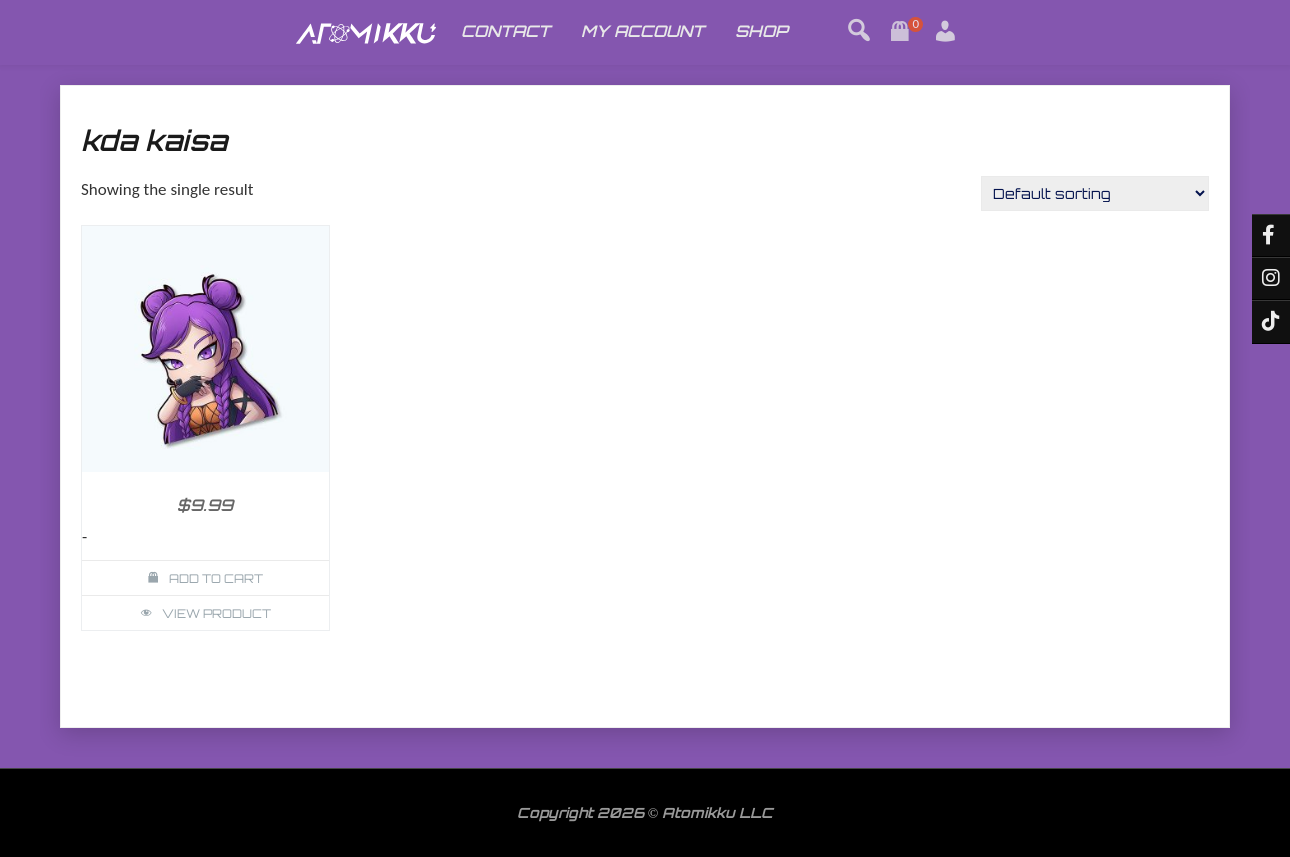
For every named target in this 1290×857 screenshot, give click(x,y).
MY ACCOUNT (642, 31)
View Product (216, 613)
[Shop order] (1095, 193)
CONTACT (505, 31)
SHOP (761, 31)
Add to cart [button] (216, 578)
